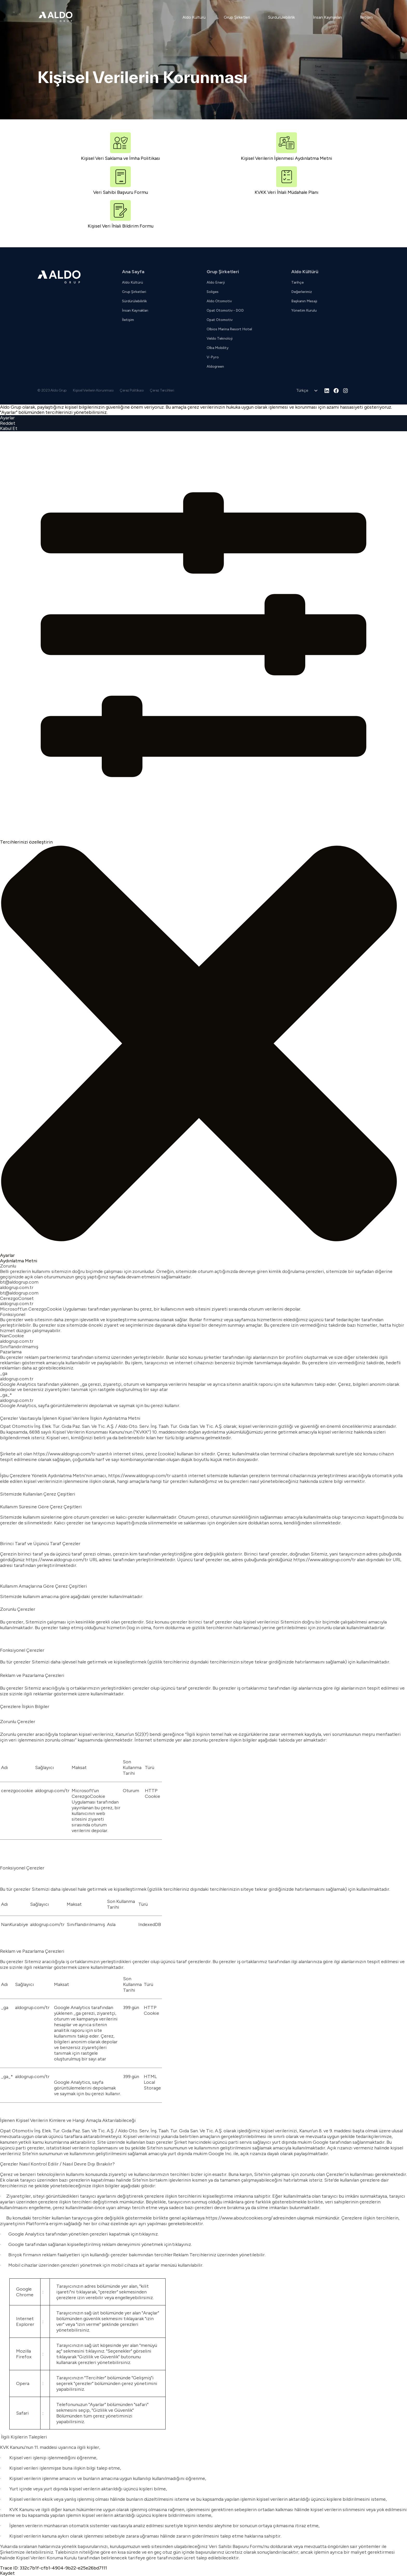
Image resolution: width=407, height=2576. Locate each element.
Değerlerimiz (301, 292)
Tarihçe (297, 282)
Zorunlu (8, 1266)
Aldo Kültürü (194, 17)
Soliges (213, 292)
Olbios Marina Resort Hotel (229, 329)
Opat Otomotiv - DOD (225, 310)
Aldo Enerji (216, 282)
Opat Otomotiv (220, 320)
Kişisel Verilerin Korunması (93, 390)
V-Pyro (213, 357)
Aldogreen (215, 366)
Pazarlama (11, 1352)
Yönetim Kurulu (304, 310)
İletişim (366, 17)
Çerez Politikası (132, 390)
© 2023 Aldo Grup (52, 390)
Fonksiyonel (12, 1314)
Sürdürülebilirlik (281, 17)
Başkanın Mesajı (304, 301)
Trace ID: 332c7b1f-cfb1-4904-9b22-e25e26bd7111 (53, 2568)
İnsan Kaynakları (327, 17)
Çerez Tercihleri (162, 390)
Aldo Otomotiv (219, 301)
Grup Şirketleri (237, 17)
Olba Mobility (218, 348)
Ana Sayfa (133, 272)
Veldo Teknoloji (220, 338)
